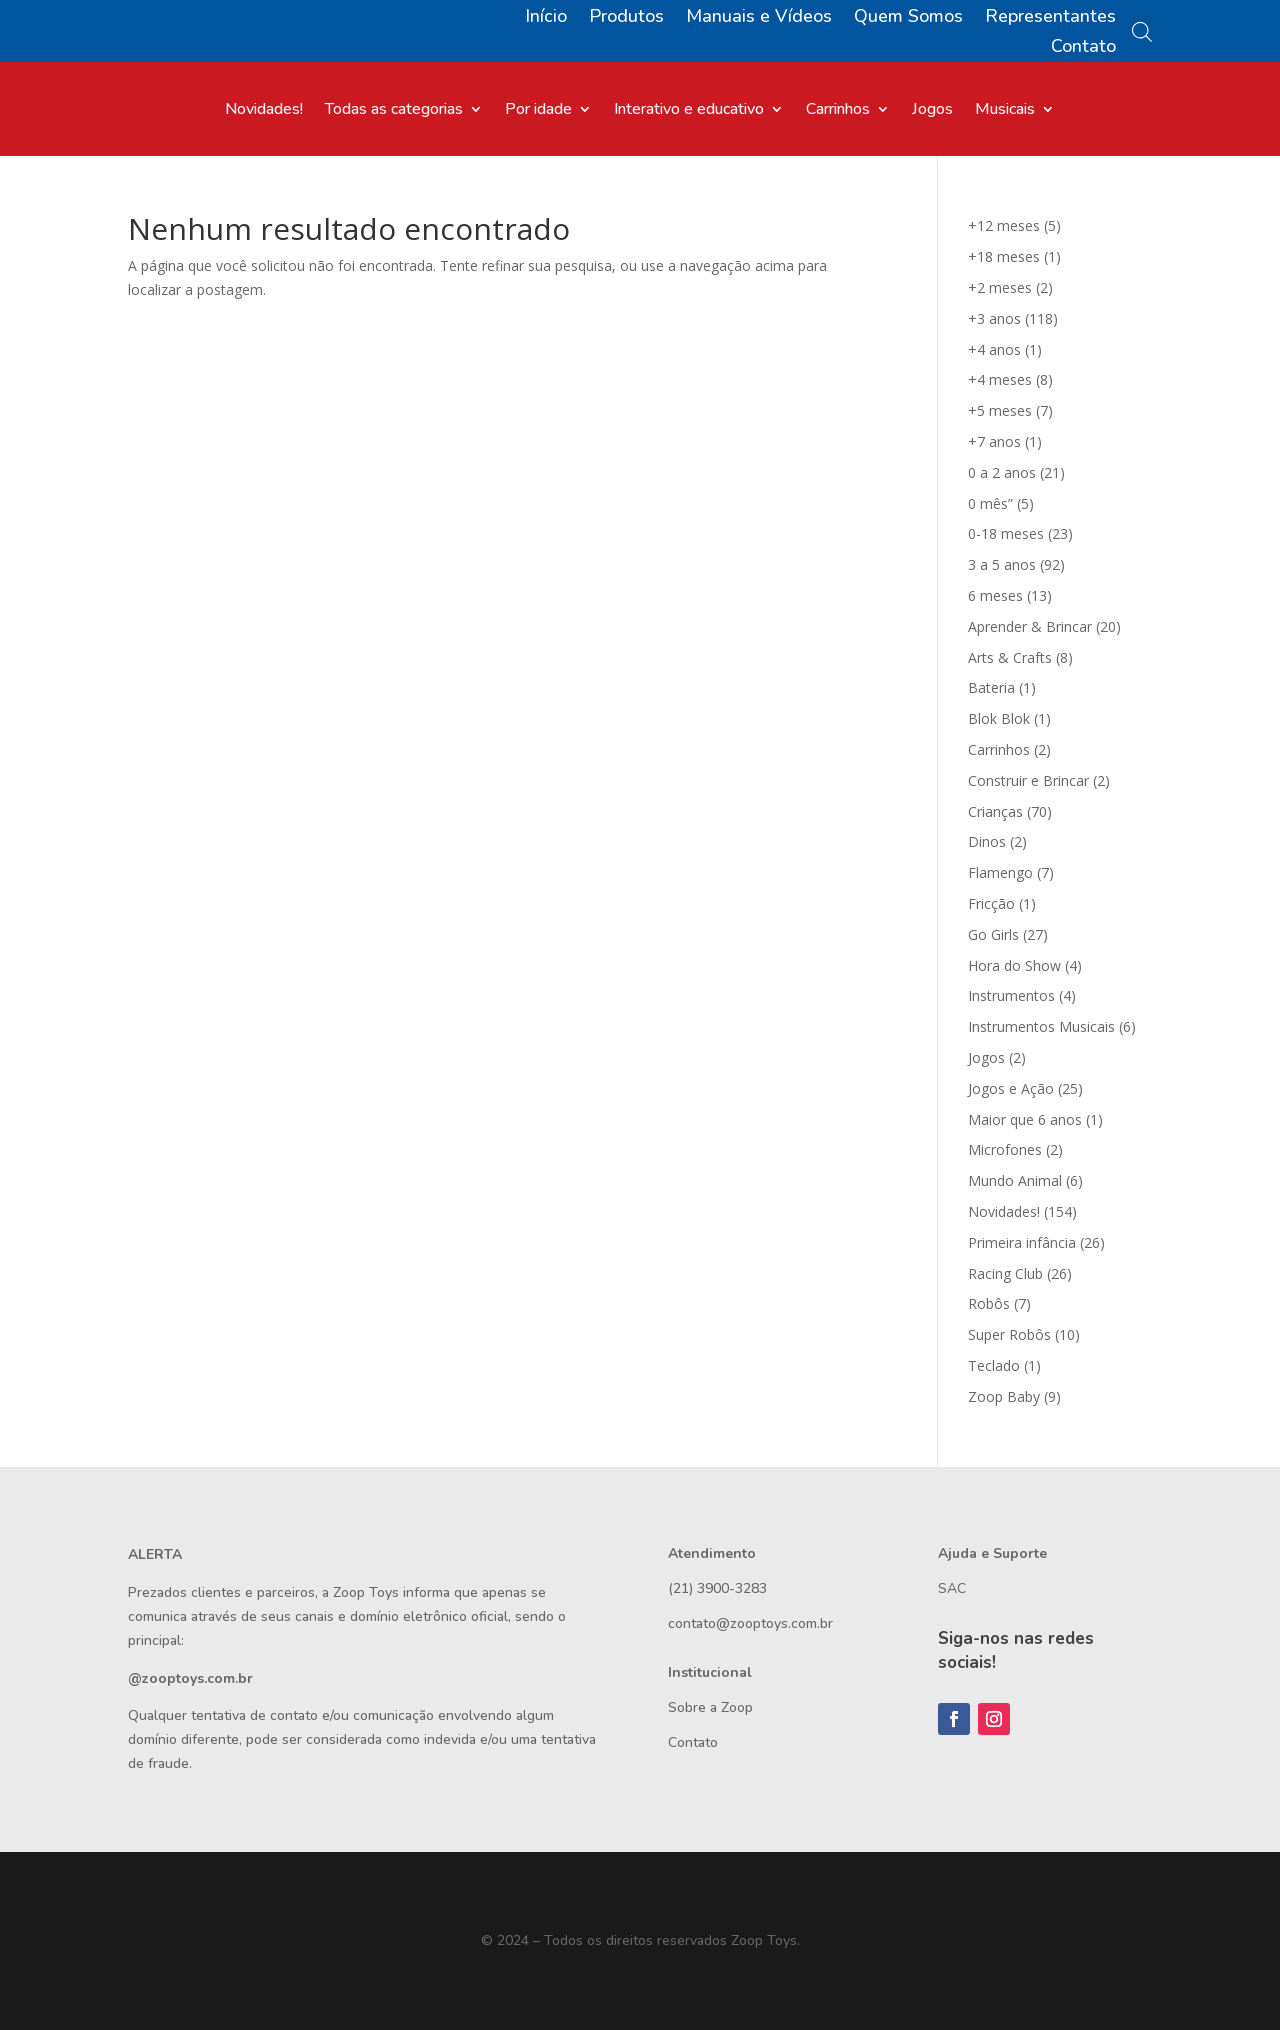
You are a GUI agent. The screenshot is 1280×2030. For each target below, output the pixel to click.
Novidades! (264, 111)
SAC (952, 1588)
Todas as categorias (394, 111)
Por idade (538, 111)
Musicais (1005, 111)
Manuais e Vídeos (759, 18)
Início (546, 18)
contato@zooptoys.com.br (750, 1623)
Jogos (932, 111)
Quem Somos (908, 18)
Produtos (626, 18)
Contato (1083, 48)
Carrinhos (838, 111)
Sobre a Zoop (710, 1707)
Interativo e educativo (689, 111)
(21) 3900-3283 (717, 1588)
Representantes (1050, 18)
